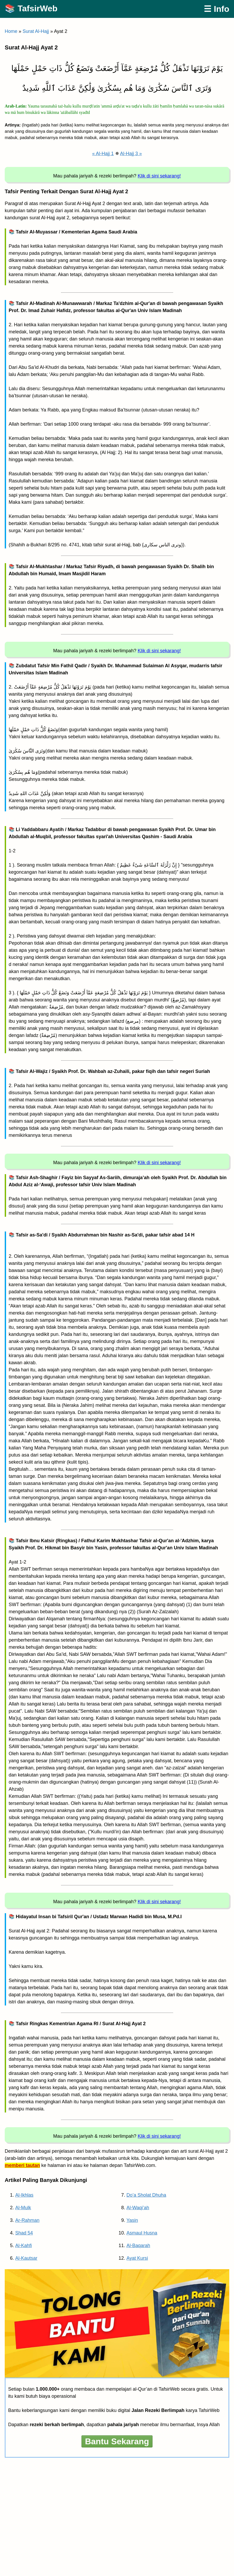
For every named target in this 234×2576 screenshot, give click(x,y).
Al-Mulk (23, 2207)
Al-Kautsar (26, 2258)
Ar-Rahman (27, 2220)
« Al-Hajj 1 (103, 153)
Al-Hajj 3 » (131, 153)
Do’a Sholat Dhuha (146, 2195)
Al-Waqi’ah (137, 2207)
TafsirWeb (38, 8)
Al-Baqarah (138, 2245)
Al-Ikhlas (24, 2195)
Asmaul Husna (141, 2233)
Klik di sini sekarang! (159, 176)
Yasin (132, 2220)
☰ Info (216, 9)
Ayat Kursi (137, 2258)
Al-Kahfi (23, 2245)
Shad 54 (24, 2233)
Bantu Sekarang (117, 2441)
